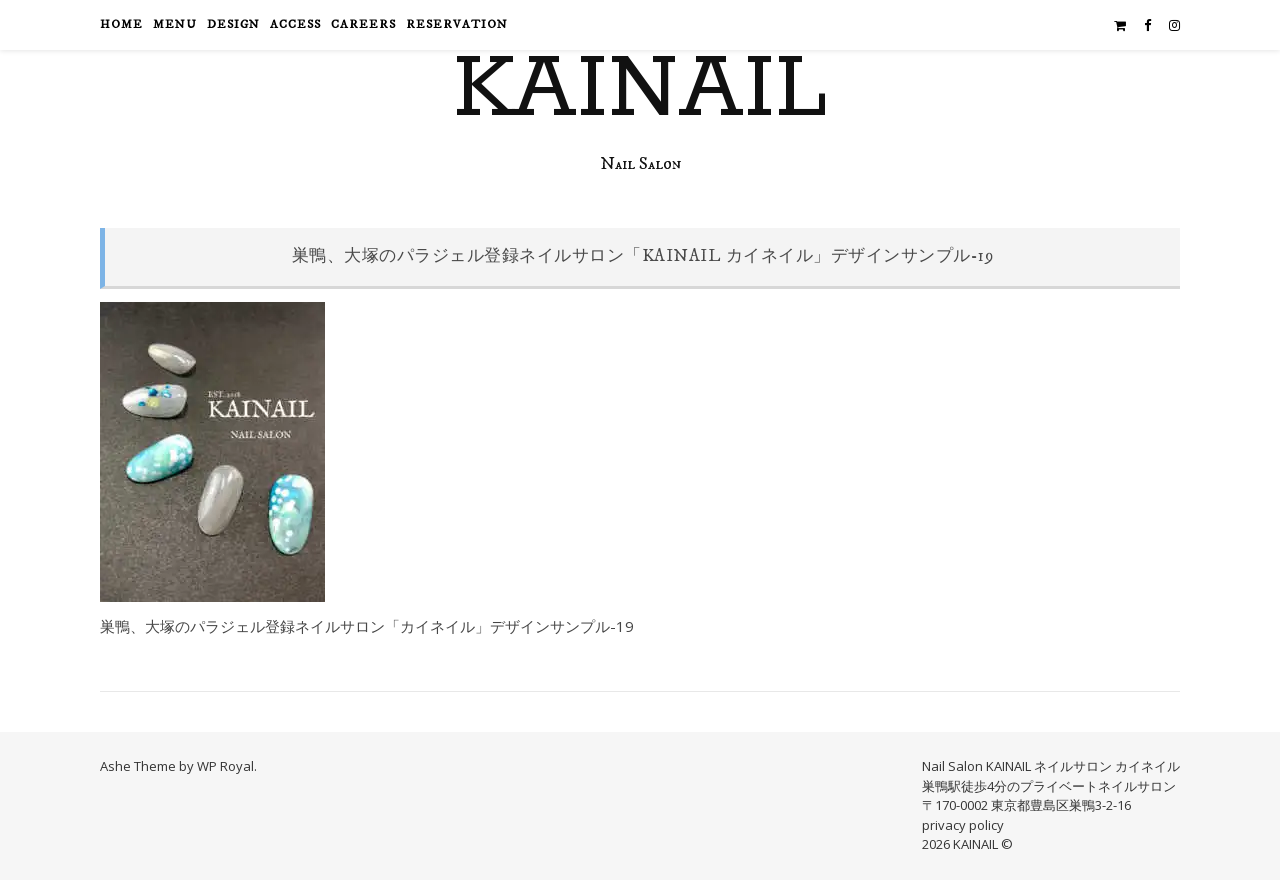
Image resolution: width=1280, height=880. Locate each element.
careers (363, 24)
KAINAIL (640, 90)
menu (175, 24)
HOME (121, 24)
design (233, 24)
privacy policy (963, 825)
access (295, 24)
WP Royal (225, 766)
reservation (457, 24)
